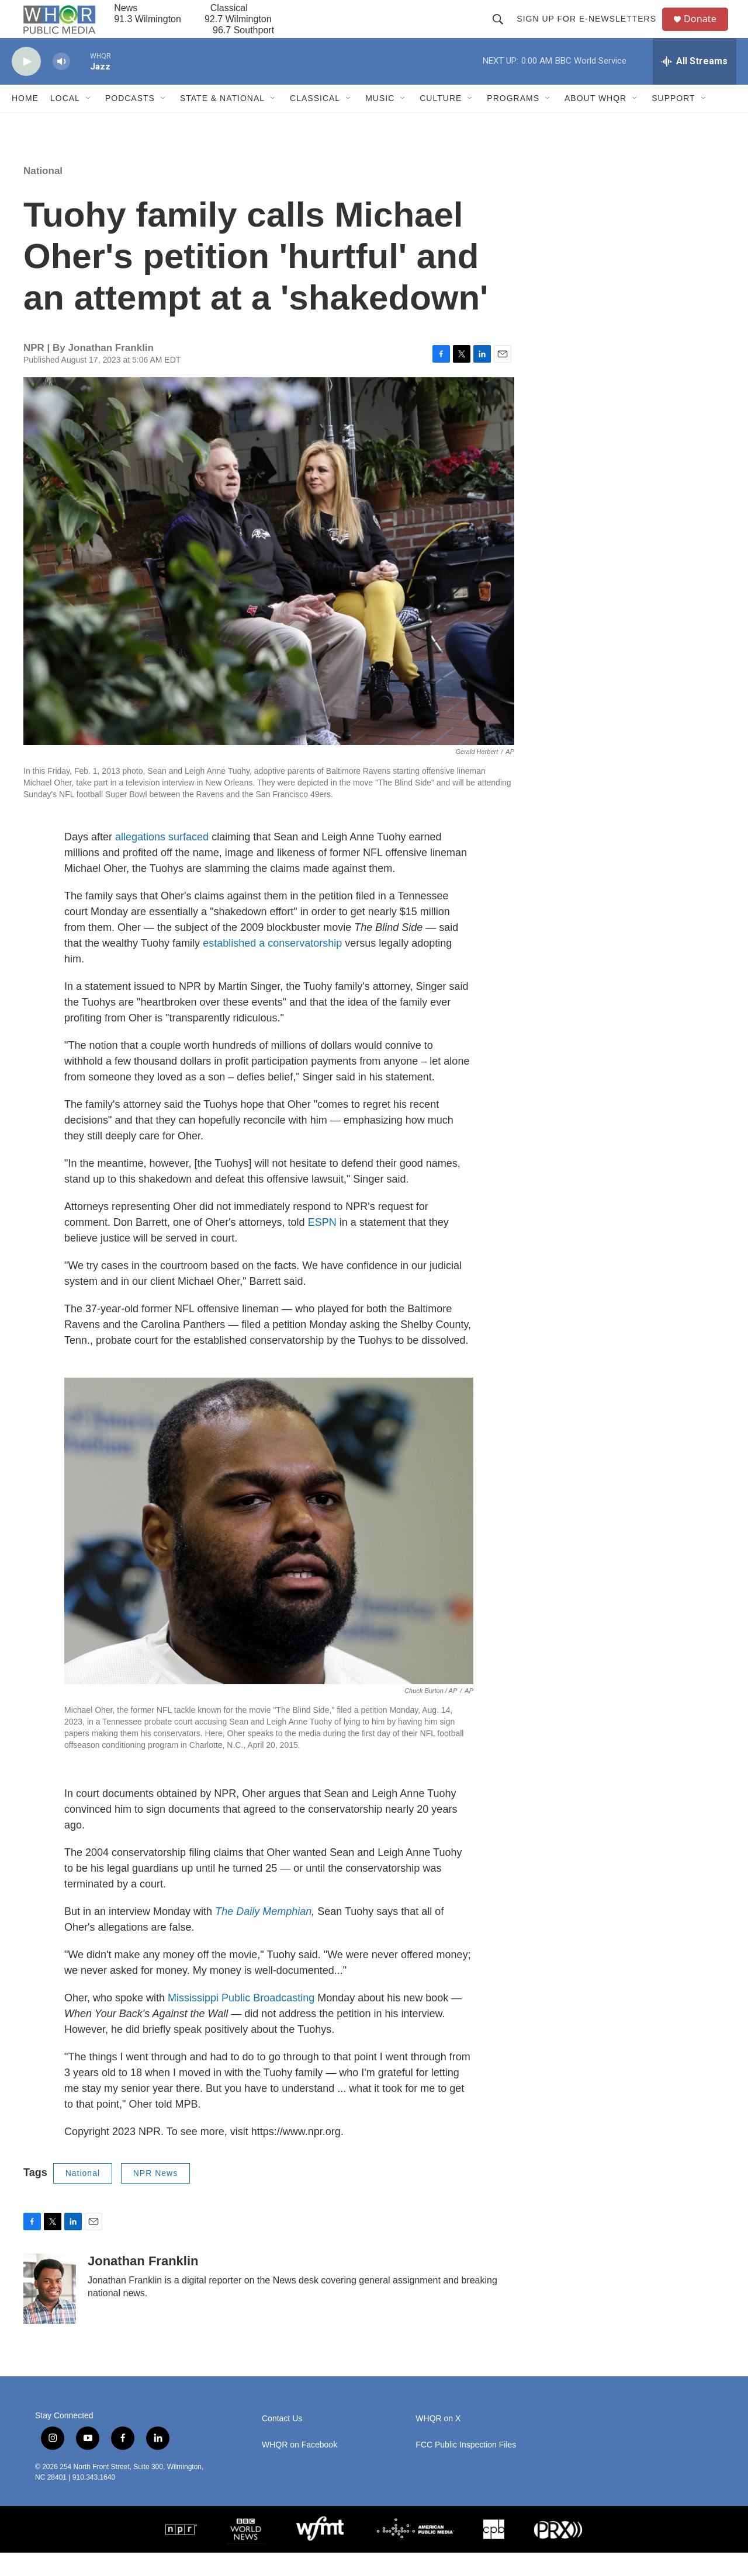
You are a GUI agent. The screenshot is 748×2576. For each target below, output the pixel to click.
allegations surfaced (162, 860)
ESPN (322, 1246)
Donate (706, 31)
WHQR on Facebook (299, 2468)
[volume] (61, 85)
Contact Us (282, 2442)
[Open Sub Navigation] (89, 121)
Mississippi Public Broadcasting (241, 2021)
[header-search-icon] (502, 30)
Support (673, 121)
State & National (222, 121)
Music (379, 121)
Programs (513, 121)
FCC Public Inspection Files (465, 2468)
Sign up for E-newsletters (591, 30)
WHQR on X (437, 2442)
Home (25, 121)
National (43, 194)
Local (65, 121)
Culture (441, 121)
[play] (26, 85)
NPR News (155, 2196)
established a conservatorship (271, 966)
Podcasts (130, 121)
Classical (315, 121)
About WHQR (595, 121)
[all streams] (694, 84)
